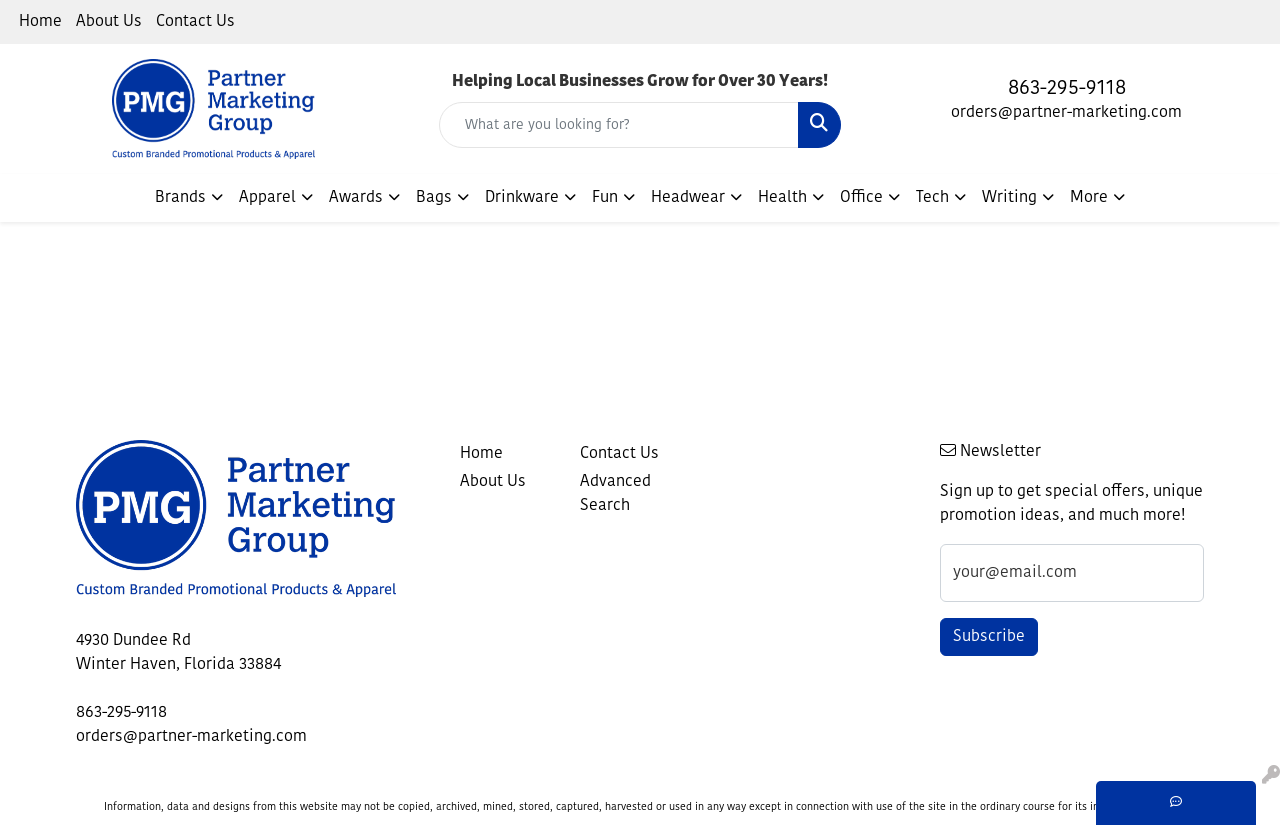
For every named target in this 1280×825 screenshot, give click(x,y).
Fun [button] (605, 198)
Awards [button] (356, 198)
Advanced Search (615, 494)
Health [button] (782, 198)
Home (40, 22)
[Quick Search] (619, 125)
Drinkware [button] (522, 198)
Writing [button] (1009, 198)
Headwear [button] (688, 198)
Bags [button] (434, 198)
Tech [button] (932, 198)
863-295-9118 (1067, 89)
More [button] (1089, 198)
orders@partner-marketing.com (1066, 113)
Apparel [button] (267, 198)
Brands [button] (180, 198)
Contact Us (195, 22)
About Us (109, 22)
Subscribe (989, 637)
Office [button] (861, 198)
